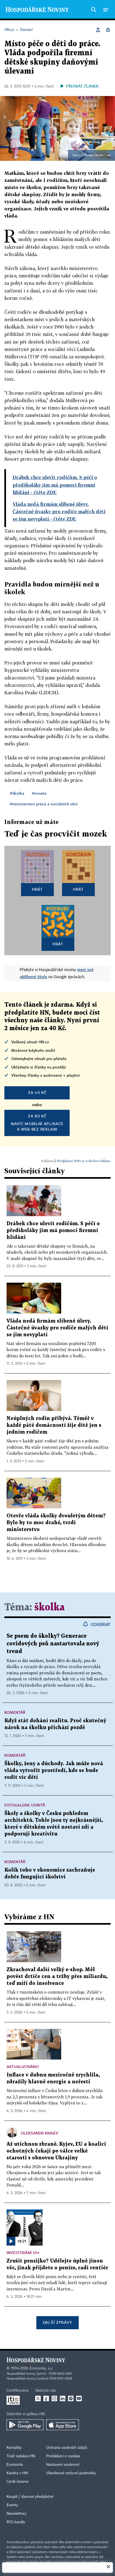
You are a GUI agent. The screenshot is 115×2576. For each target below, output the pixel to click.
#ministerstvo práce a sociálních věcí (44, 803)
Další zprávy (57, 2322)
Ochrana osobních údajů (66, 2448)
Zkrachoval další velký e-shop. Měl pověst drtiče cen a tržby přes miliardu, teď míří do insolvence (57, 1976)
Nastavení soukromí (62, 2465)
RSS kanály (16, 2522)
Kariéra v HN (17, 2473)
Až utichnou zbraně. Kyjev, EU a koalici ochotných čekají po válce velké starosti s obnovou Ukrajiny (56, 2151)
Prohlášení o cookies (63, 2456)
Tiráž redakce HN (21, 2456)
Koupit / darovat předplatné (30, 2497)
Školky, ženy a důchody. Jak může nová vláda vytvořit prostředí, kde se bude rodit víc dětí (53, 1770)
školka (49, 1607)
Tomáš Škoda (93, 155)
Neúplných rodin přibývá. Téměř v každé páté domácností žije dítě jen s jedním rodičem (54, 1425)
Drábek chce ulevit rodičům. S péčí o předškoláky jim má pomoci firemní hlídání (53, 1230)
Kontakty (14, 2448)
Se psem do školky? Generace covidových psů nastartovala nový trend (53, 1643)
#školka (17, 793)
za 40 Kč (37, 1092)
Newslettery (16, 2514)
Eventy (12, 2505)
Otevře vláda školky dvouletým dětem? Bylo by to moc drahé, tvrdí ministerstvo (56, 1523)
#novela (39, 793)
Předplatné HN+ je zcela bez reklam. (84, 1161)
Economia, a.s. (41, 2368)
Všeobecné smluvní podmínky (71, 2473)
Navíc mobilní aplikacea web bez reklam (37, 1122)
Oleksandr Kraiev (39, 2133)
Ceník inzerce (17, 2482)
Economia (15, 2465)
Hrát (37, 889)
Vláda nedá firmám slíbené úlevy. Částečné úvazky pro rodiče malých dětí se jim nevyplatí (57, 1328)
